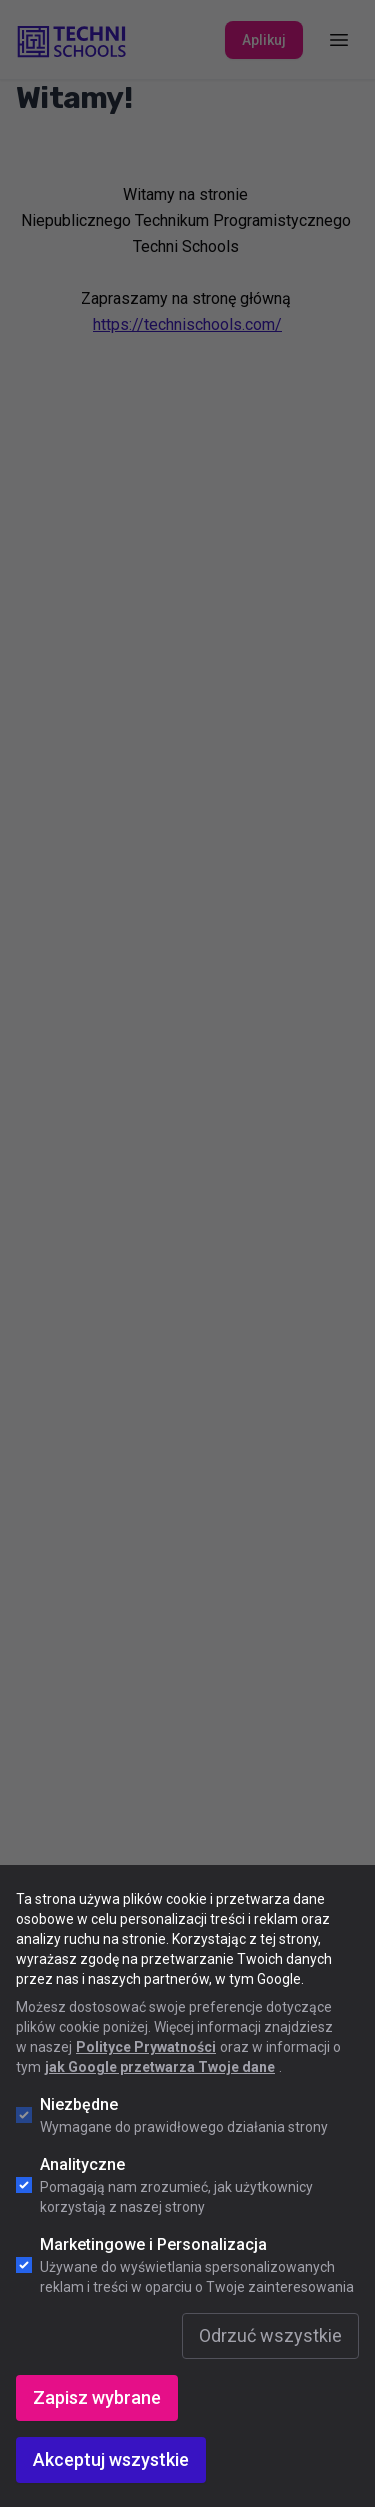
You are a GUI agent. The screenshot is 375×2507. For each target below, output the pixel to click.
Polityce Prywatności (146, 2047)
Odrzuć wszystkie (270, 2335)
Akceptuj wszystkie (111, 2459)
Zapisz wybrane (97, 2397)
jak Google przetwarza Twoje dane (160, 2067)
